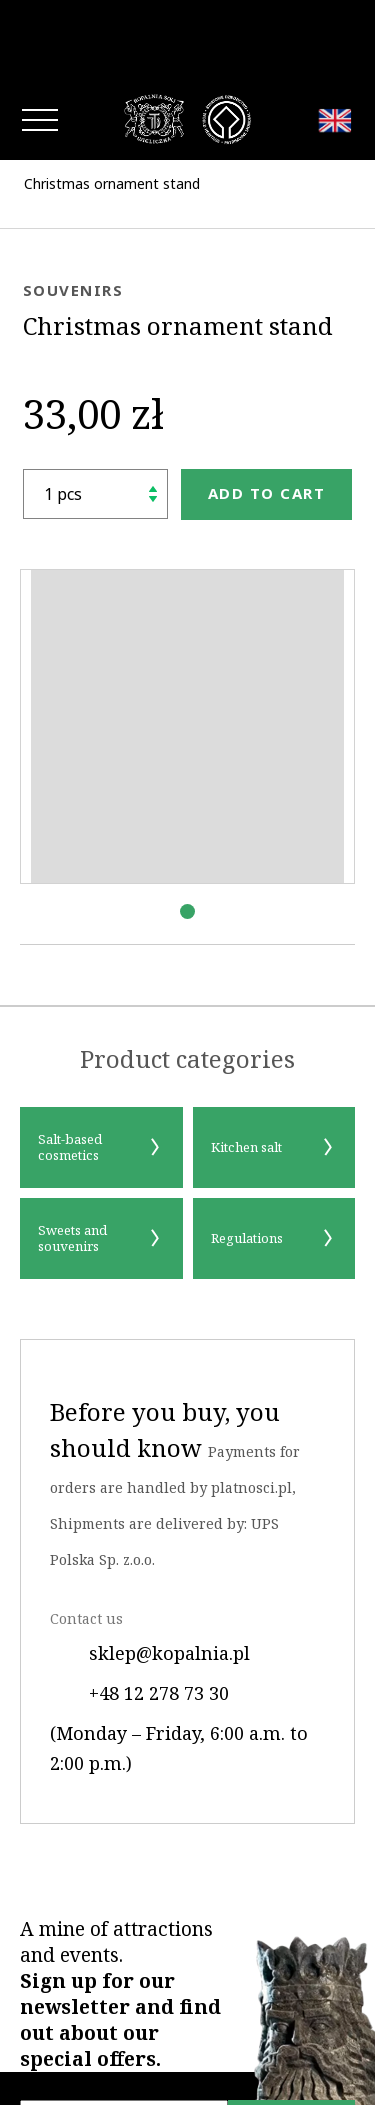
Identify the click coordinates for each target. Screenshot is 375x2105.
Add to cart (267, 413)
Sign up (292, 2047)
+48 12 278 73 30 (139, 1613)
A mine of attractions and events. (120, 1914)
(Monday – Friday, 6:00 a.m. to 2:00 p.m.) (179, 1668)
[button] (187, 831)
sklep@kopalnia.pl (150, 1573)
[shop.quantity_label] (95, 414)
